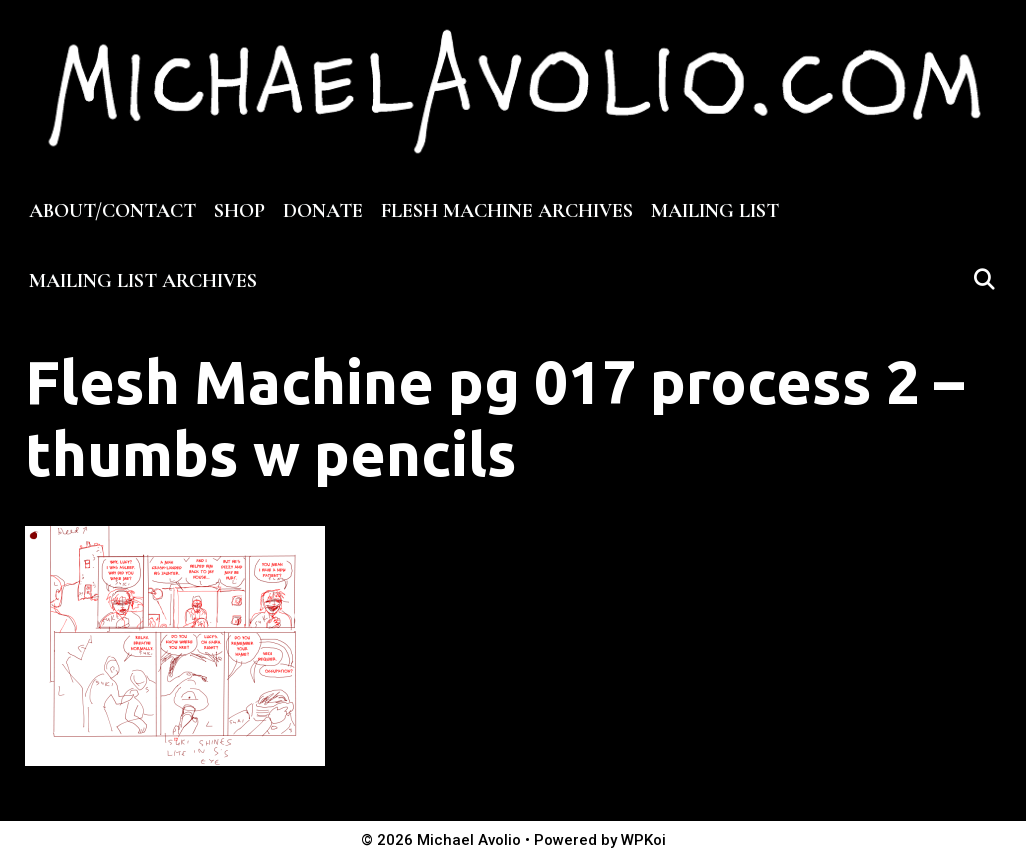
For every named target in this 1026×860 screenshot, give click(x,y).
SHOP (239, 211)
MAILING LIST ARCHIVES (143, 281)
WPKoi (643, 840)
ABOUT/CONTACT (112, 211)
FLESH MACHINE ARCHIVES (507, 211)
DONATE (323, 211)
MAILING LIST (715, 211)
